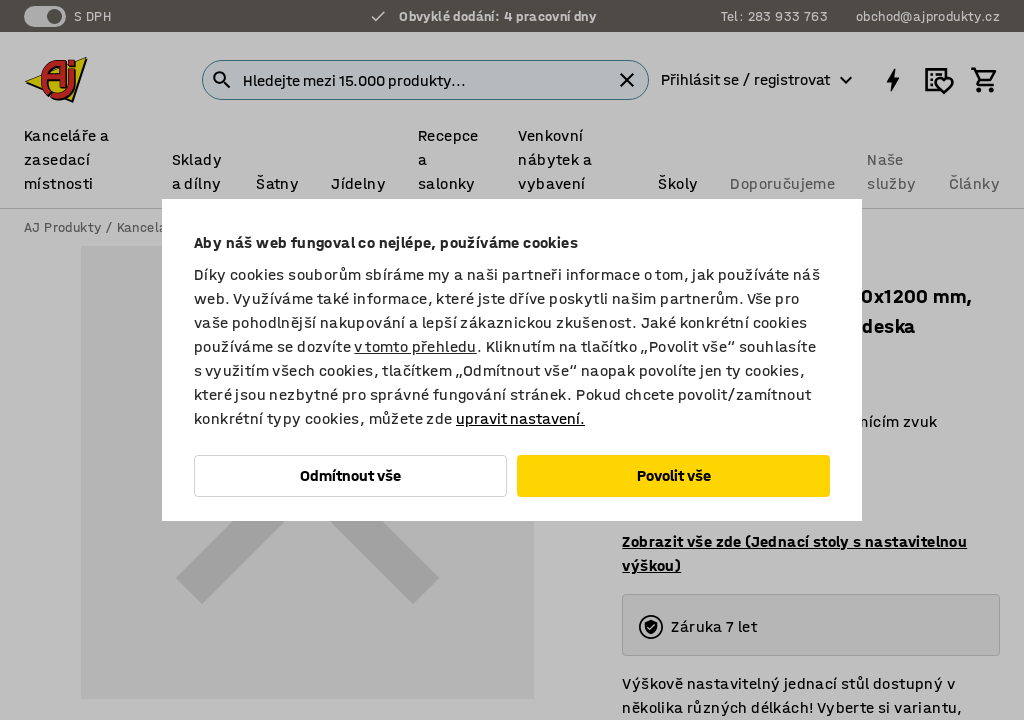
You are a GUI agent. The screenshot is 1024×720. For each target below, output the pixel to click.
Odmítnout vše (350, 475)
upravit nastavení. (520, 418)
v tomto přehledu (415, 346)
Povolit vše (674, 475)
